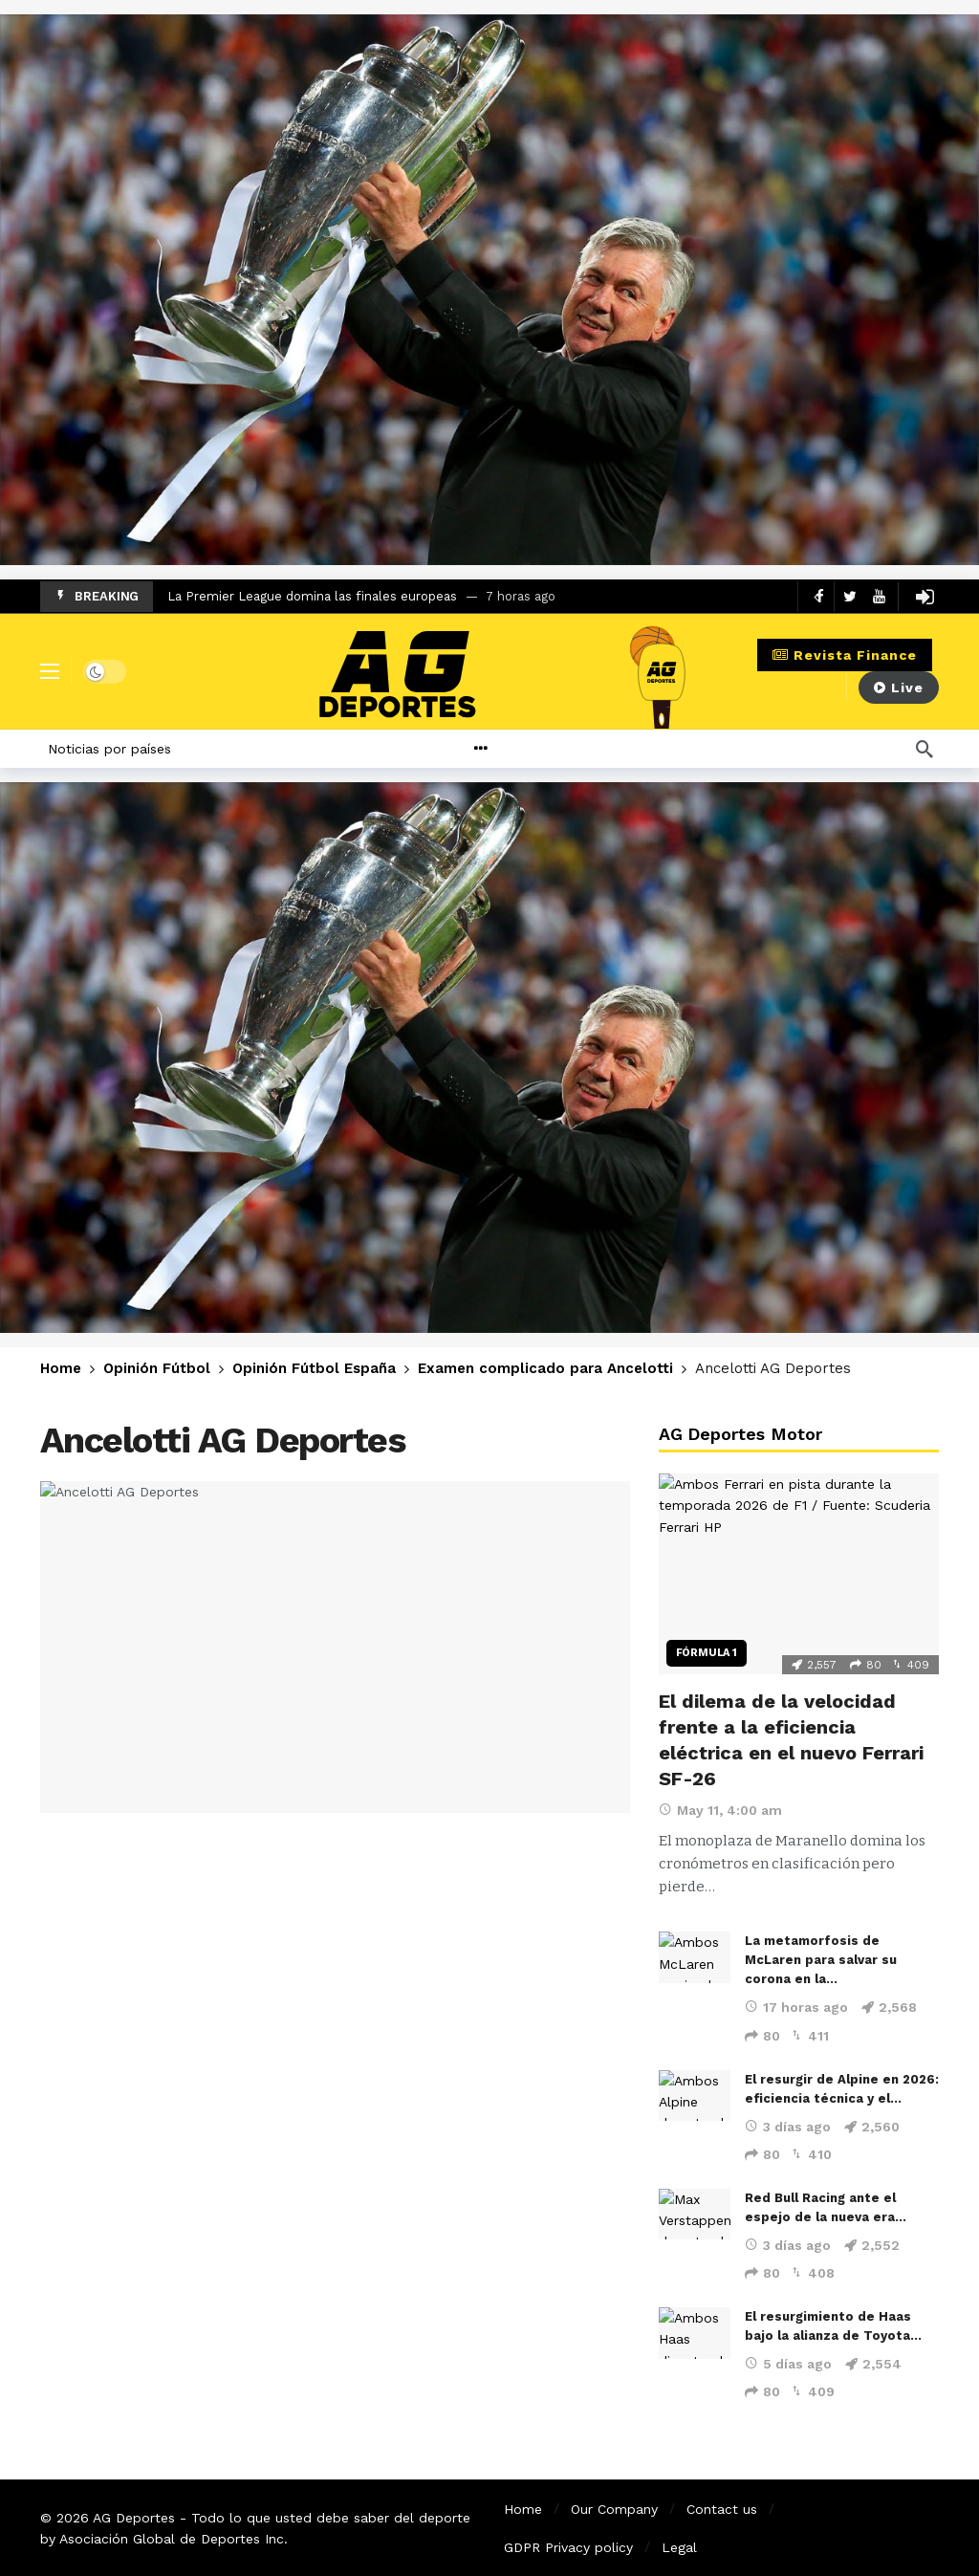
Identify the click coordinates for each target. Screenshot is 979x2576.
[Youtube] (879, 596)
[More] (526, 749)
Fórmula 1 (706, 1653)
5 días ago (788, 2363)
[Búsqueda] (924, 748)
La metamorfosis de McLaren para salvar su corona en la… (821, 1959)
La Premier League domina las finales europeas (312, 596)
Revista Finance (844, 655)
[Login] (924, 596)
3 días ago (788, 2126)
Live (899, 687)
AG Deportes (134, 2517)
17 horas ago (796, 2007)
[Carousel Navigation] (833, 596)
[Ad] (489, 289)
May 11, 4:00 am (720, 1810)
